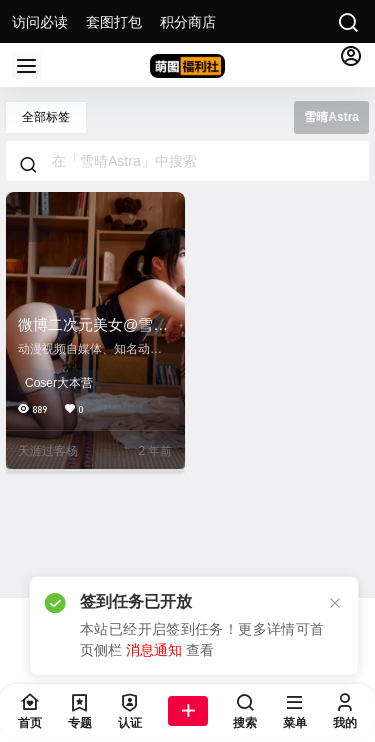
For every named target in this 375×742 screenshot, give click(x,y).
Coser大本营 (59, 383)
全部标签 (46, 117)
